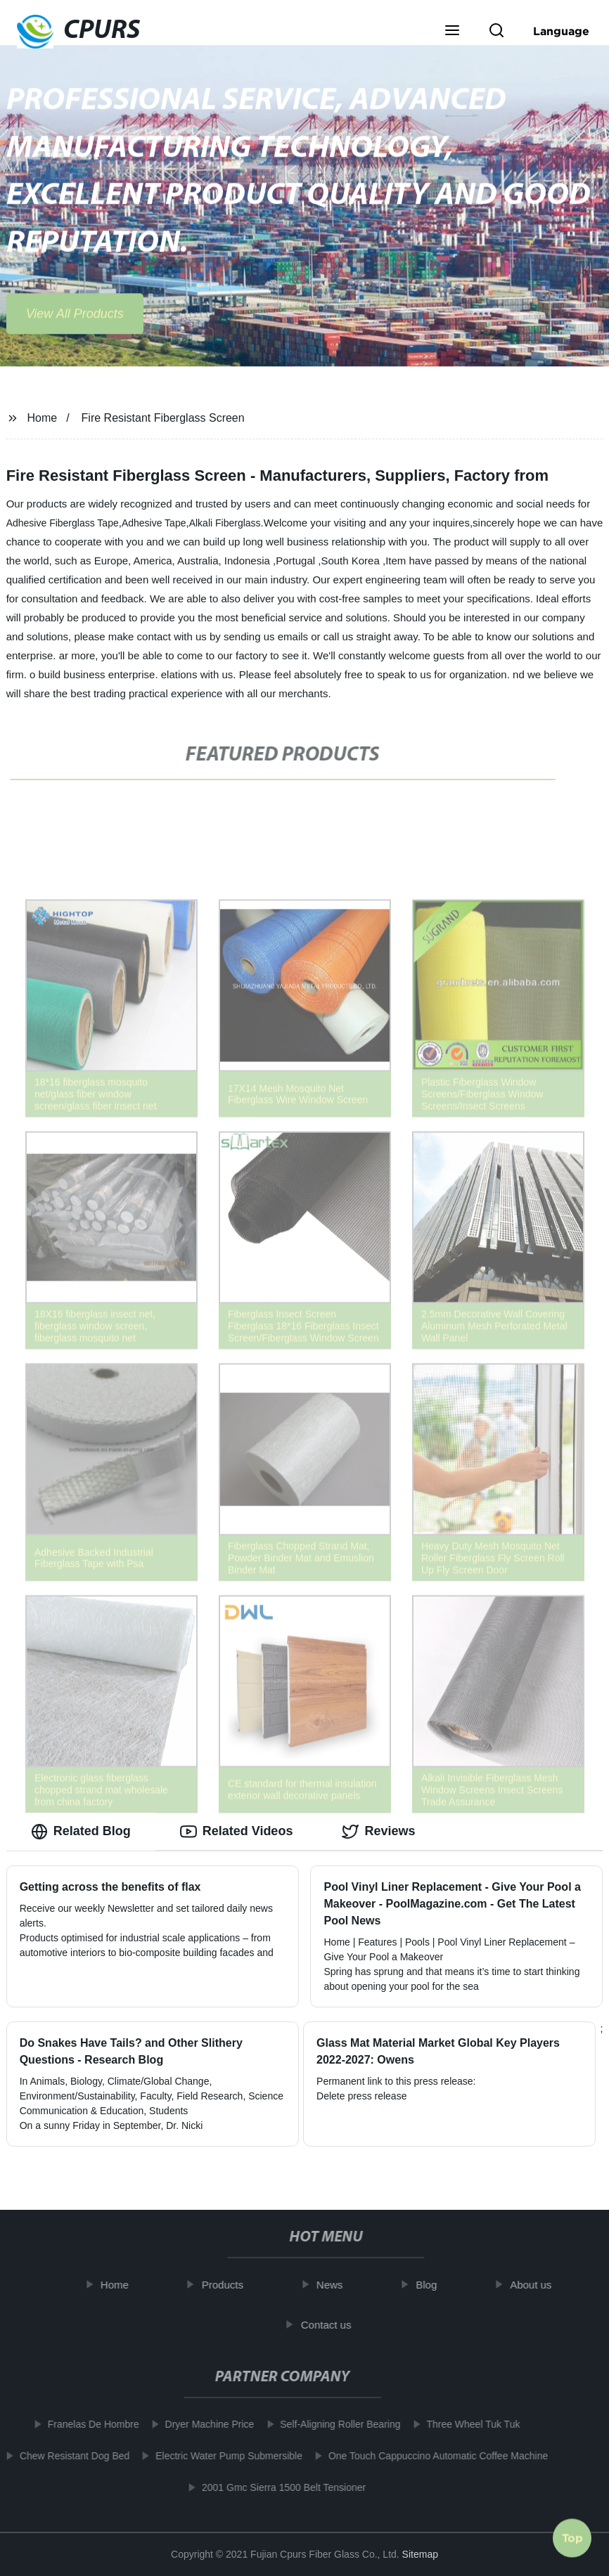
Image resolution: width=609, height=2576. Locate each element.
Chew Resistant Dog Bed (69, 2455)
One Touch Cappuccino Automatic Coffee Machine (432, 2455)
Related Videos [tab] (236, 1831)
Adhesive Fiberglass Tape (62, 523)
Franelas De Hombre (87, 2424)
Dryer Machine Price (203, 2424)
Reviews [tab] (378, 1831)
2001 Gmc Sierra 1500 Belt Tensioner (278, 2487)
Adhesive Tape (154, 523)
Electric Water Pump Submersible (223, 2455)
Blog (432, 2285)
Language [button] (561, 31)
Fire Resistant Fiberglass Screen (163, 418)
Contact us (332, 2325)
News (335, 2285)
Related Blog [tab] (81, 1831)
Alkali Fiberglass (225, 523)
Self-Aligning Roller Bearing (334, 2424)
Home (42, 418)
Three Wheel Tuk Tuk (467, 2424)
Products (228, 2285)
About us (537, 2285)
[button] (452, 31)
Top (572, 2534)
